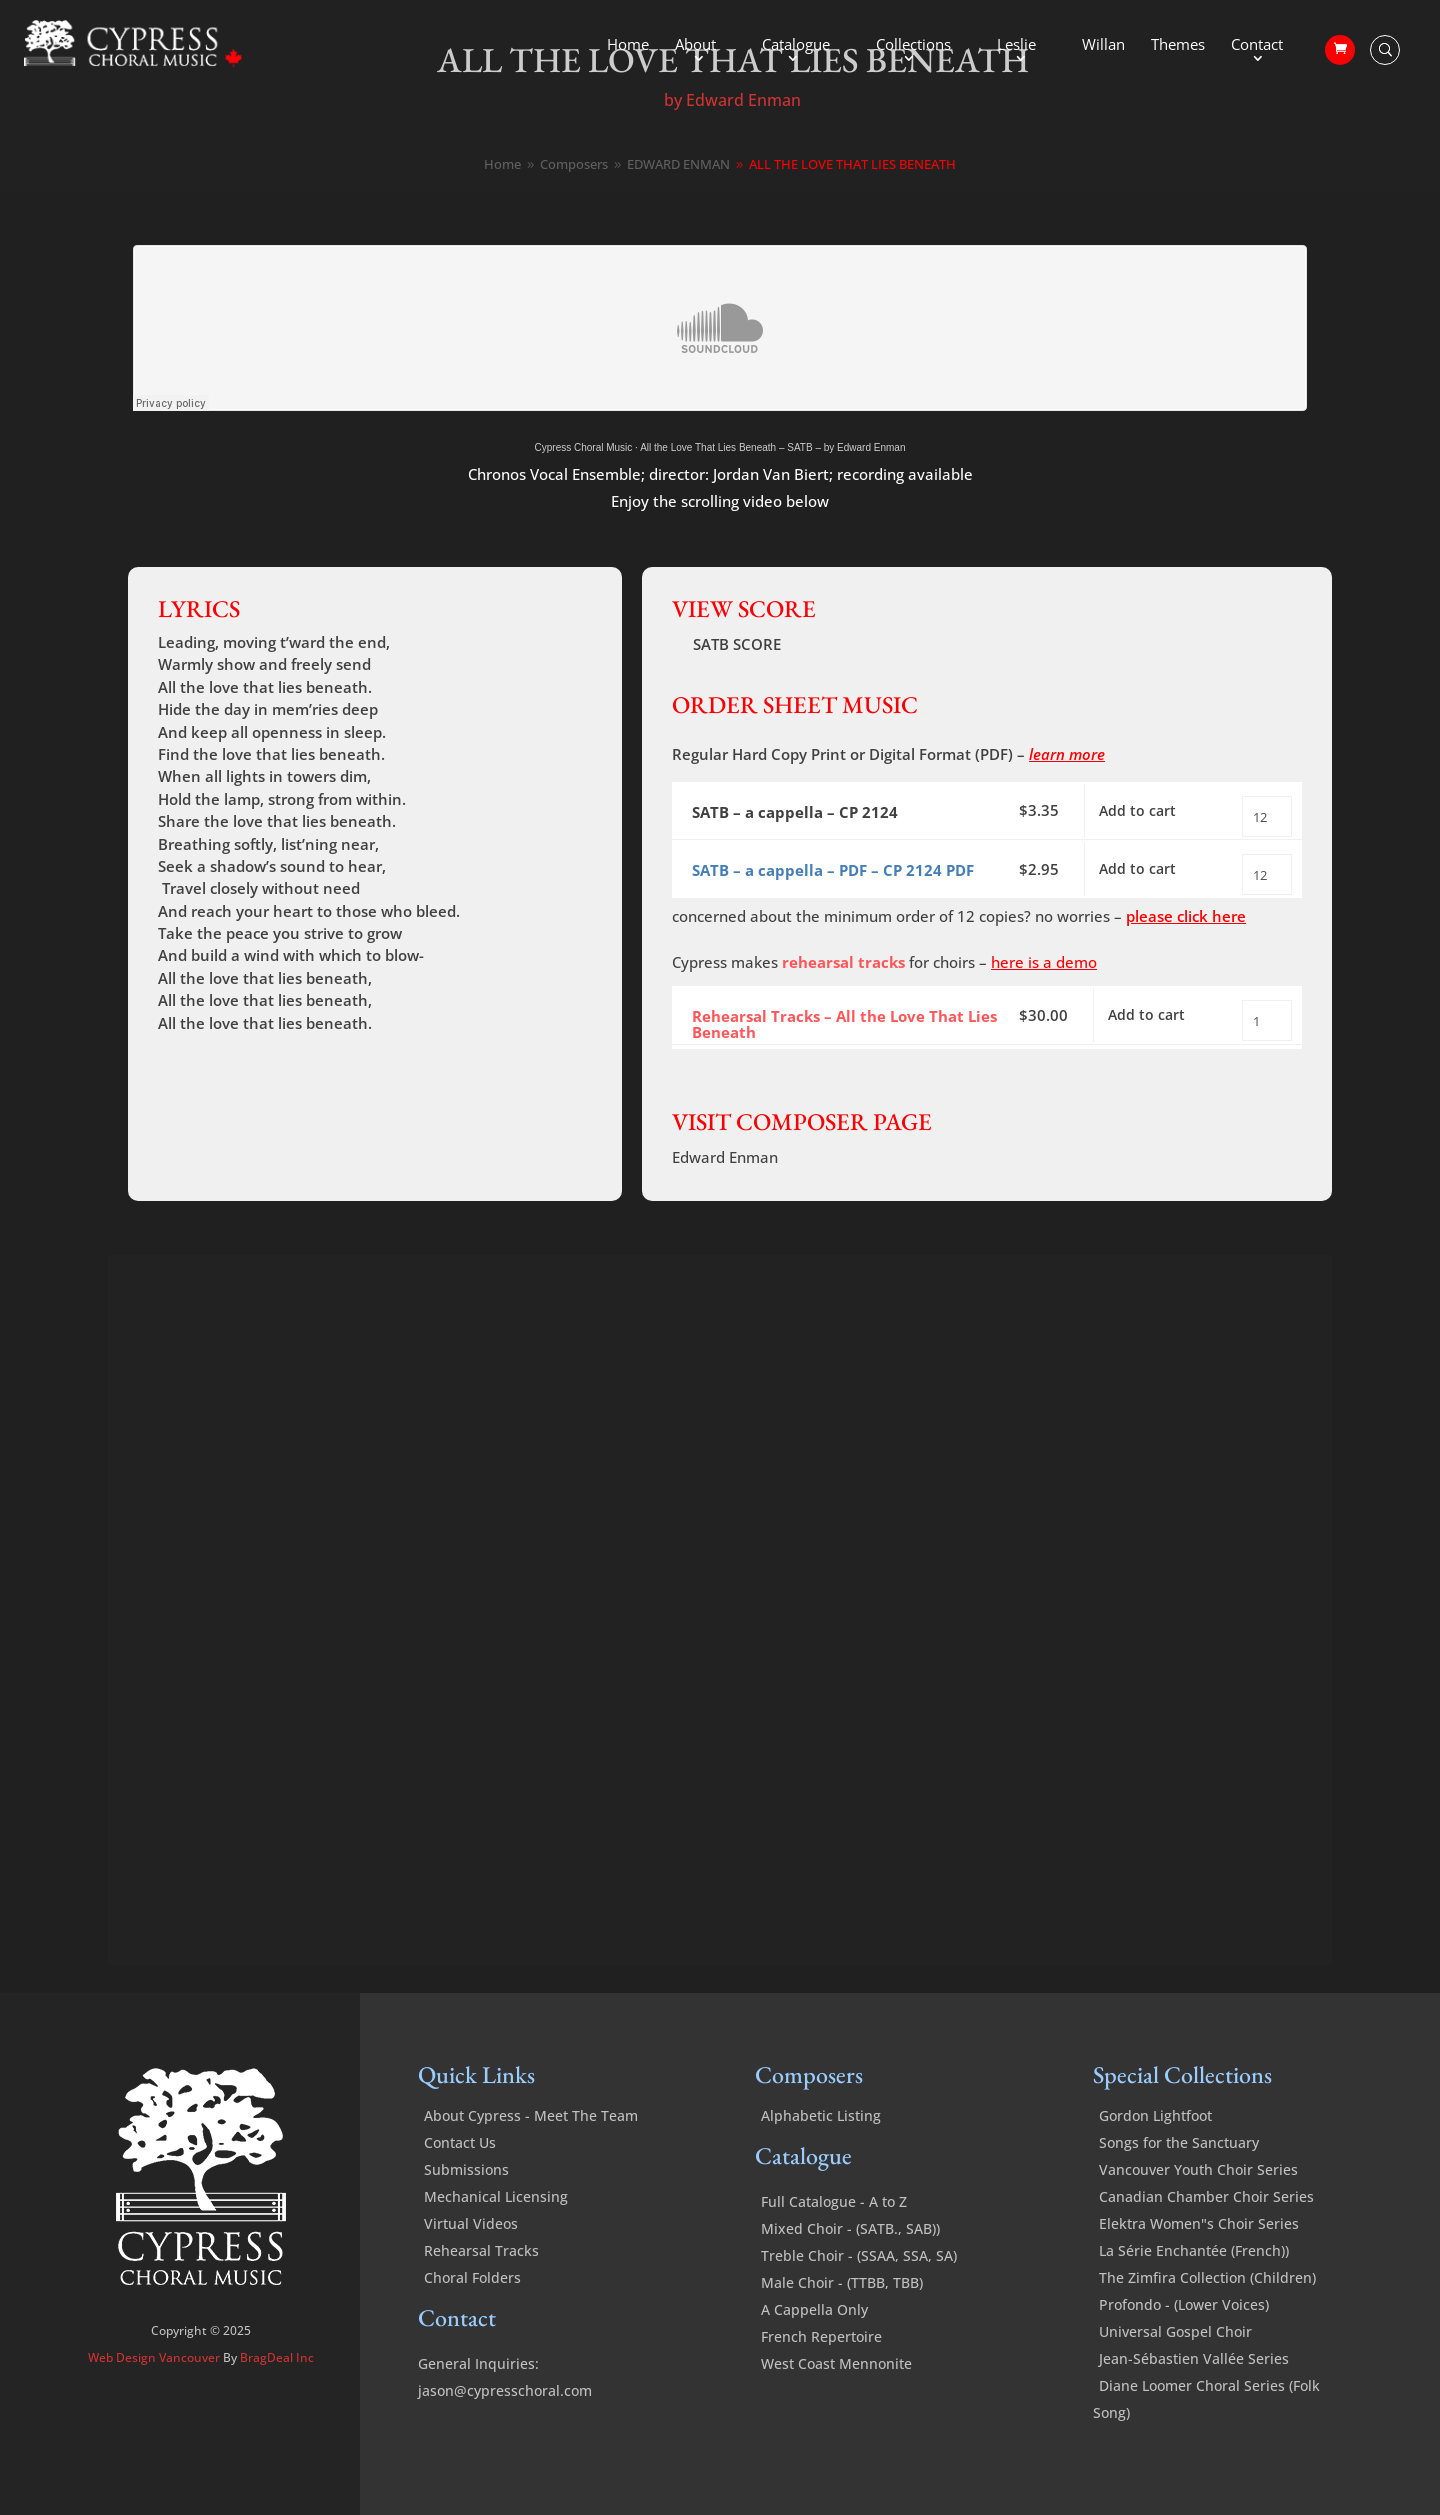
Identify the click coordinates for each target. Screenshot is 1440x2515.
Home (628, 45)
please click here (1186, 940)
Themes (1178, 45)
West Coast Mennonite (836, 2399)
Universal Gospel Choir (1175, 2367)
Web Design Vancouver (155, 2393)
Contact (1257, 45)
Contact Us (460, 2178)
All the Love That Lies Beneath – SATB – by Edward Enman (772, 447)
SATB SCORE (737, 644)
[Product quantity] (1267, 816)
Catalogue (796, 45)
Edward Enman (725, 1193)
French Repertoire (821, 2372)
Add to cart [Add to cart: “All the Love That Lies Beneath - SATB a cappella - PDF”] (1144, 887)
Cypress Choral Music (584, 447)
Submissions (466, 2205)
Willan (1103, 45)
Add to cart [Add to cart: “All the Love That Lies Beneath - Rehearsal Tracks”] (1153, 1044)
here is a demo (1044, 986)
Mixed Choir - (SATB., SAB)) (850, 2264)
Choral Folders (472, 2313)
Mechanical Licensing (496, 2232)
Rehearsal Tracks (481, 2286)
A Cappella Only (814, 2345)
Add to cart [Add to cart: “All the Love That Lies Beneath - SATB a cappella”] (1144, 816)
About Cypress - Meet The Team (531, 2151)
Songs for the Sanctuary (1179, 2178)
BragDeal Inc (277, 2393)
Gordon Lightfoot (1155, 2151)
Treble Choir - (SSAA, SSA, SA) (859, 2291)
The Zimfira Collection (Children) (1207, 2313)
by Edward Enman (732, 100)
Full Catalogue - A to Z (834, 2237)
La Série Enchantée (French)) (1194, 2286)
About (695, 45)
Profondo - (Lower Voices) (1184, 2340)
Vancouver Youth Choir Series (1198, 2205)
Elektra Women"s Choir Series (1199, 2259)
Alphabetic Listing (821, 2151)
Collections (913, 45)
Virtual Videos (471, 2259)
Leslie (1016, 45)
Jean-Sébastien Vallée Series (1194, 2394)
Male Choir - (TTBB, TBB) (842, 2318)
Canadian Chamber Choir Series (1206, 2232)
